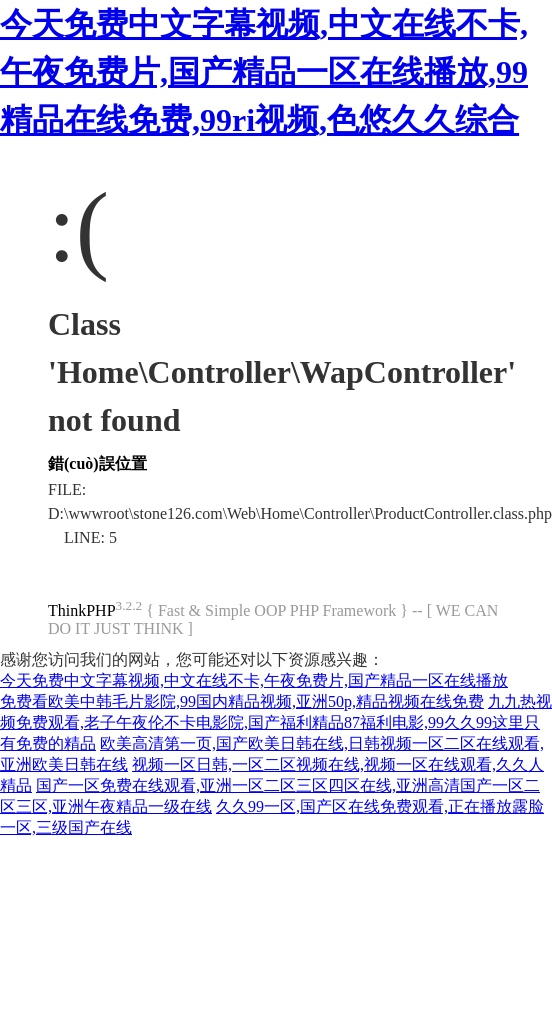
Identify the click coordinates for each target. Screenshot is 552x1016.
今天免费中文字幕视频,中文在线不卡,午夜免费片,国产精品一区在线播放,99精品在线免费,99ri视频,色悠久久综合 (264, 72)
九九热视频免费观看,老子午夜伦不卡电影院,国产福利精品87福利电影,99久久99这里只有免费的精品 (276, 722)
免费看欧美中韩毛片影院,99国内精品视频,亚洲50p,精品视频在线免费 (242, 701)
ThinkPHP (82, 610)
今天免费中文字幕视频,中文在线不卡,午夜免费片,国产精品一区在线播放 (254, 680)
